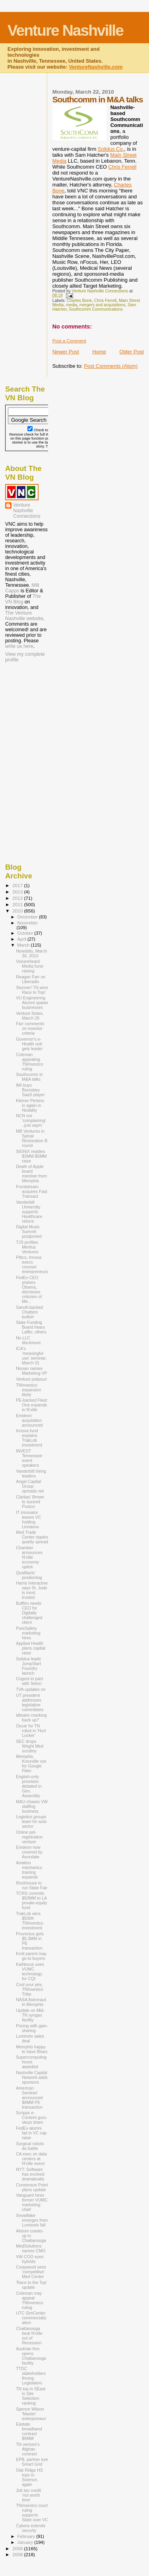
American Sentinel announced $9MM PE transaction (29, 2097)
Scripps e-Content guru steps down (31, 2117)
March (24, 945)
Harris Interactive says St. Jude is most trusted (32, 1590)
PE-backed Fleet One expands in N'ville (31, 1405)
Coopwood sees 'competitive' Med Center (31, 2272)
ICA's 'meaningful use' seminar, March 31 (31, 1355)
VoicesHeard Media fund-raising (30, 966)
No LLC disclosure (28, 1340)
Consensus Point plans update (32, 2187)
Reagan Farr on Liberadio (30, 979)
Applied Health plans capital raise (30, 1648)
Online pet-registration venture (29, 1837)
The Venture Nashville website (24, 615)
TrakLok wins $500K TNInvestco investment (29, 1920)
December (28, 916)
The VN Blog (23, 599)
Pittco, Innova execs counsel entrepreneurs (32, 1264)
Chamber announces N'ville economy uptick (29, 1557)
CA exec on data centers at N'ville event (31, 2158)
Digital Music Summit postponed (28, 1231)
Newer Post (65, 352)
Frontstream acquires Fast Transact (31, 1191)
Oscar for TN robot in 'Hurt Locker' (31, 1730)
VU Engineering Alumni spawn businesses (32, 1002)
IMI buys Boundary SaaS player (30, 1090)
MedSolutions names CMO (30, 2248)
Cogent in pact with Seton (29, 1681)
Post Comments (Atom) (110, 366)
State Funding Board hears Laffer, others (31, 1327)
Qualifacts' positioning (29, 1575)
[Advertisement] (45, 715)
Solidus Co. (111, 149)
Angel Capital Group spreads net (30, 1486)
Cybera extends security (30, 2528)
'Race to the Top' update (31, 2285)
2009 (18, 2548)
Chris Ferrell (122, 167)
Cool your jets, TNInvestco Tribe (29, 1989)
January (26, 2542)
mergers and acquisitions (102, 305)
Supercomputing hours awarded (31, 2062)
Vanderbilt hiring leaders (31, 1473)
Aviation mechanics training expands (29, 1869)
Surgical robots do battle (30, 2146)
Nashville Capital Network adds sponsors (32, 2077)
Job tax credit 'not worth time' (28, 2495)
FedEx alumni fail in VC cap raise (31, 2133)
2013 (18, 891)
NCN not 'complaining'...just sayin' (31, 1120)
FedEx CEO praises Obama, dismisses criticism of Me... (29, 1289)
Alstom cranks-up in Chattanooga (31, 2235)
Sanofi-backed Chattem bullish (29, 1312)
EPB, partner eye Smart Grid (32, 2462)
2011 (18, 904)
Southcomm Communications (96, 309)
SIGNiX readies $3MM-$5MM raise (31, 1156)
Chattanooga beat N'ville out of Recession (29, 2335)
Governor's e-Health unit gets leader (29, 1044)
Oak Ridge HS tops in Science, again (29, 2477)
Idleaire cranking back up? (31, 1717)
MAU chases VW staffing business (32, 1806)
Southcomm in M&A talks (29, 1076)
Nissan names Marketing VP (31, 1370)
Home (99, 352)
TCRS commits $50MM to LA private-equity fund (31, 1900)
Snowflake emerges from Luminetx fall (32, 2220)
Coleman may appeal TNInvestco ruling (29, 2300)
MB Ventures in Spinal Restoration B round (31, 1138)
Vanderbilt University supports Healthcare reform (29, 1212)
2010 (18, 910)
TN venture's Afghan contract (28, 2449)
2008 (18, 2554)
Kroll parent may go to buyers (31, 1956)
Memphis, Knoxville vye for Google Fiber (31, 1763)
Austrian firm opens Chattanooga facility (31, 2355)
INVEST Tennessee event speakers (29, 1458)
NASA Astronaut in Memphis (31, 2002)
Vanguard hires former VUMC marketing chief (32, 2202)
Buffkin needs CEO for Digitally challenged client (29, 1613)
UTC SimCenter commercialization (31, 2318)
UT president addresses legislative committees (29, 1702)
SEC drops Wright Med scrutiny (29, 1746)
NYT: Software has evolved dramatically (30, 2174)
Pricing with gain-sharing (32, 2028)
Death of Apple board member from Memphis (31, 1173)
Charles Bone (79, 300)
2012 (18, 898)
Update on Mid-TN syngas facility (30, 2015)
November (27, 922)
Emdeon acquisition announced (29, 1420)
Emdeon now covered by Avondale (29, 1852)
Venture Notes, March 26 (30, 1015)
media (71, 305)
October (26, 933)
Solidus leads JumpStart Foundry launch (28, 1665)
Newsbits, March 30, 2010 (31, 953)
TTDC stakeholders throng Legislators (31, 2375)
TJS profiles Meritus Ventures (27, 1247)
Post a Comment (69, 340)
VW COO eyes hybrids (29, 2259)
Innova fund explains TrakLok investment (29, 1437)
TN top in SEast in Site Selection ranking (30, 2395)
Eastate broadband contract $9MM (29, 2431)
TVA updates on (31, 1689)
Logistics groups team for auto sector (31, 1821)
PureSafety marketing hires (28, 1633)
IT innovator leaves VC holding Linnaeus (28, 1519)
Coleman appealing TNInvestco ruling (29, 1061)
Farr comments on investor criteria (30, 1028)
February (27, 2536)
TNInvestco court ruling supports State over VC (32, 2512)
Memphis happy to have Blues (31, 2049)
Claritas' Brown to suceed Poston (30, 1502)
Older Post (132, 352)
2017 (18, 885)
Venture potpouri (31, 1379)
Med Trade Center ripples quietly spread (32, 1537)
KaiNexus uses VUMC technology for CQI (30, 1971)
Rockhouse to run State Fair (31, 1885)
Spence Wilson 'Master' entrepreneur (31, 2414)
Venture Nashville (65, 30)
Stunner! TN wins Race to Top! (32, 990)
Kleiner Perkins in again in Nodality (30, 1105)
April (22, 939)
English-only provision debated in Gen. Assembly (28, 1786)
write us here (19, 646)
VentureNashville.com (95, 67)
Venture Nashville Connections (27, 510)
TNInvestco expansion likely (28, 1390)
